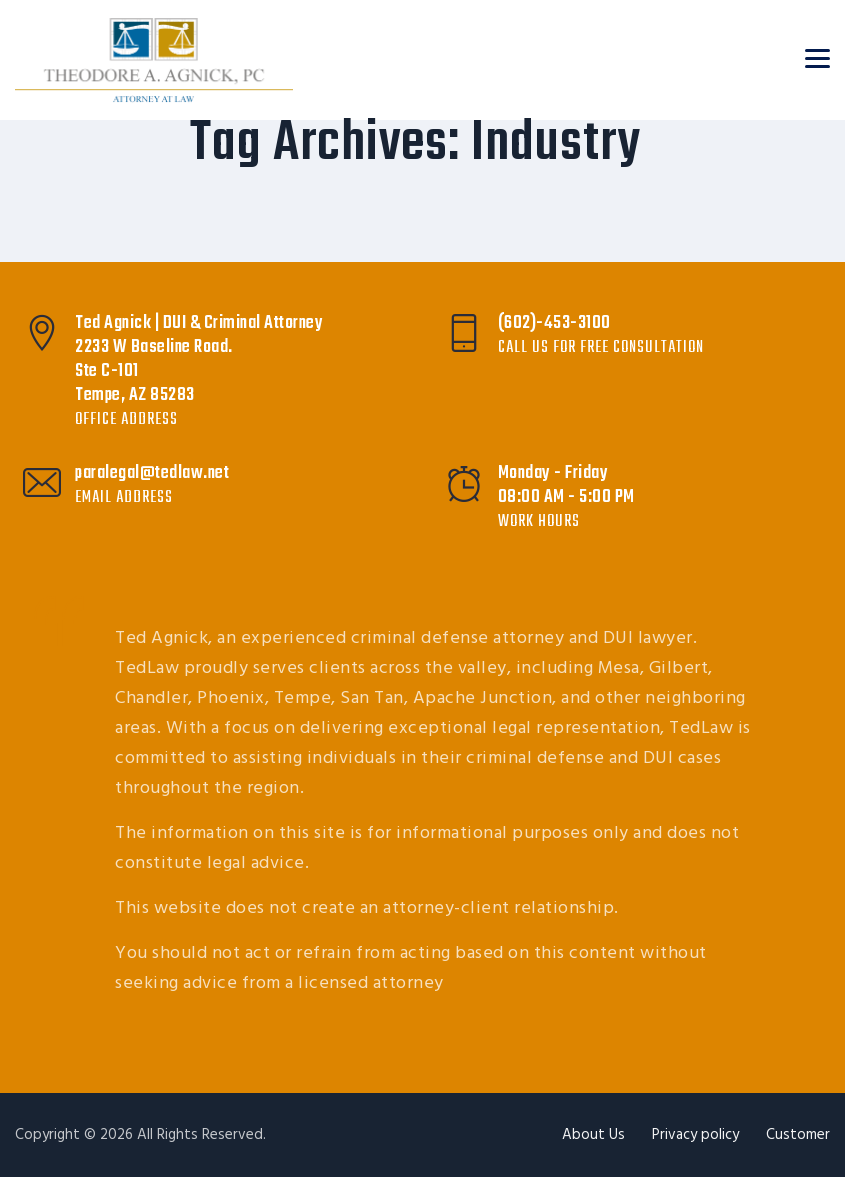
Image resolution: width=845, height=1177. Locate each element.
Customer (798, 1135)
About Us (593, 1135)
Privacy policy (695, 1135)
